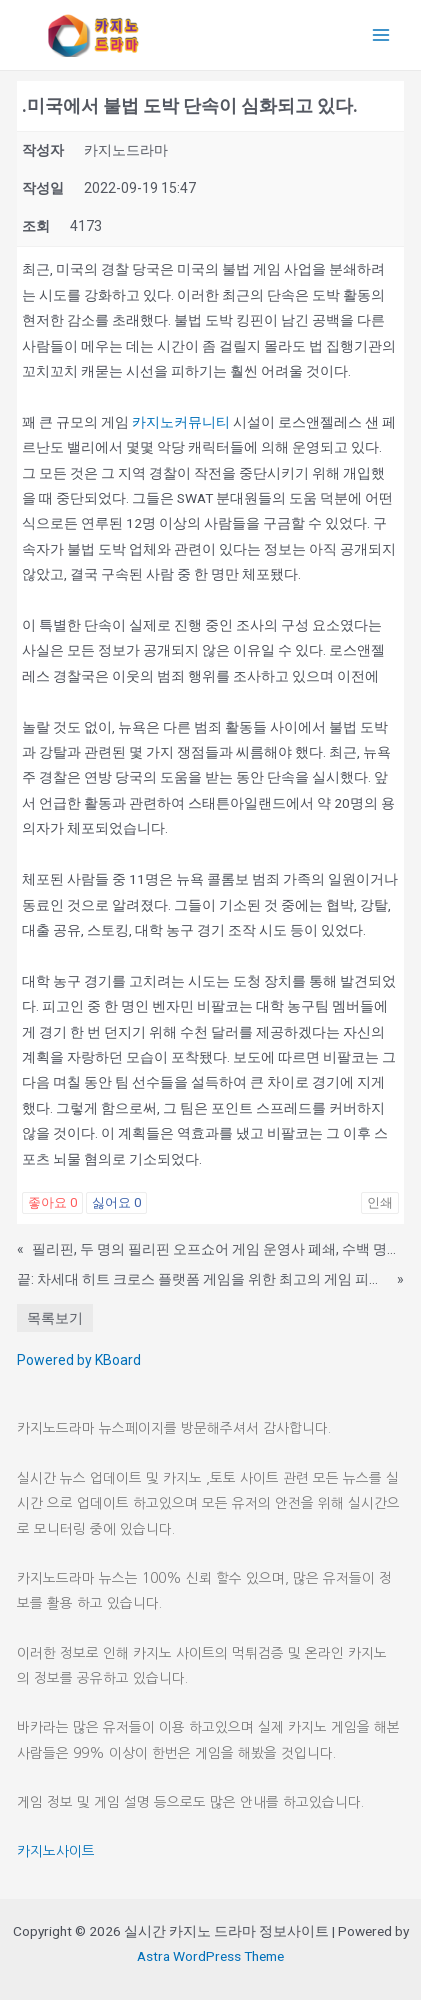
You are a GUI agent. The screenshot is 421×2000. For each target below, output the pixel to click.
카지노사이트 (56, 1851)
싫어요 (116, 1202)
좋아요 (52, 1202)
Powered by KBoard (79, 1360)
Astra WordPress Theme (210, 1956)
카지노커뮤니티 (181, 422)
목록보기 (55, 1318)
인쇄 (380, 1202)
